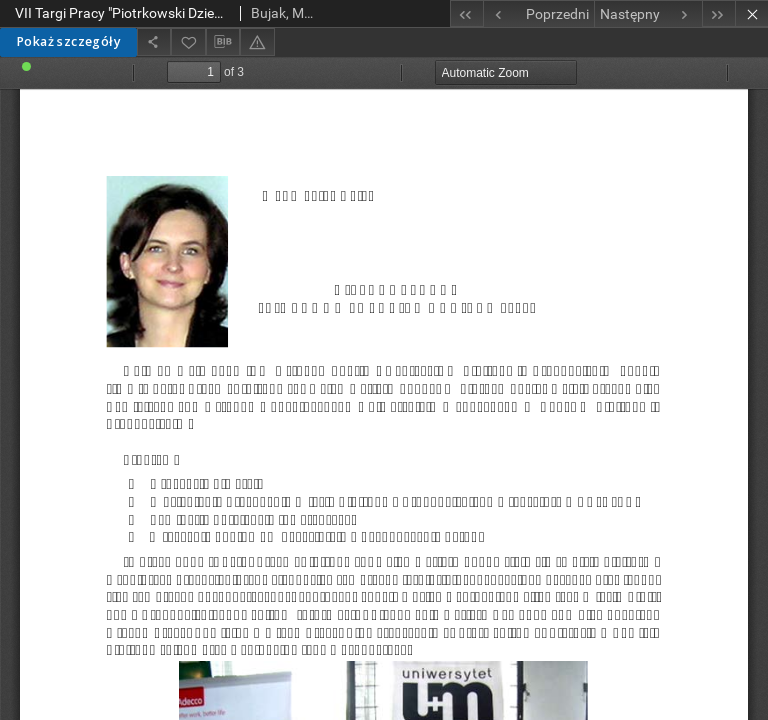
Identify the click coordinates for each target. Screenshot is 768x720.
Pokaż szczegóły (68, 41)
